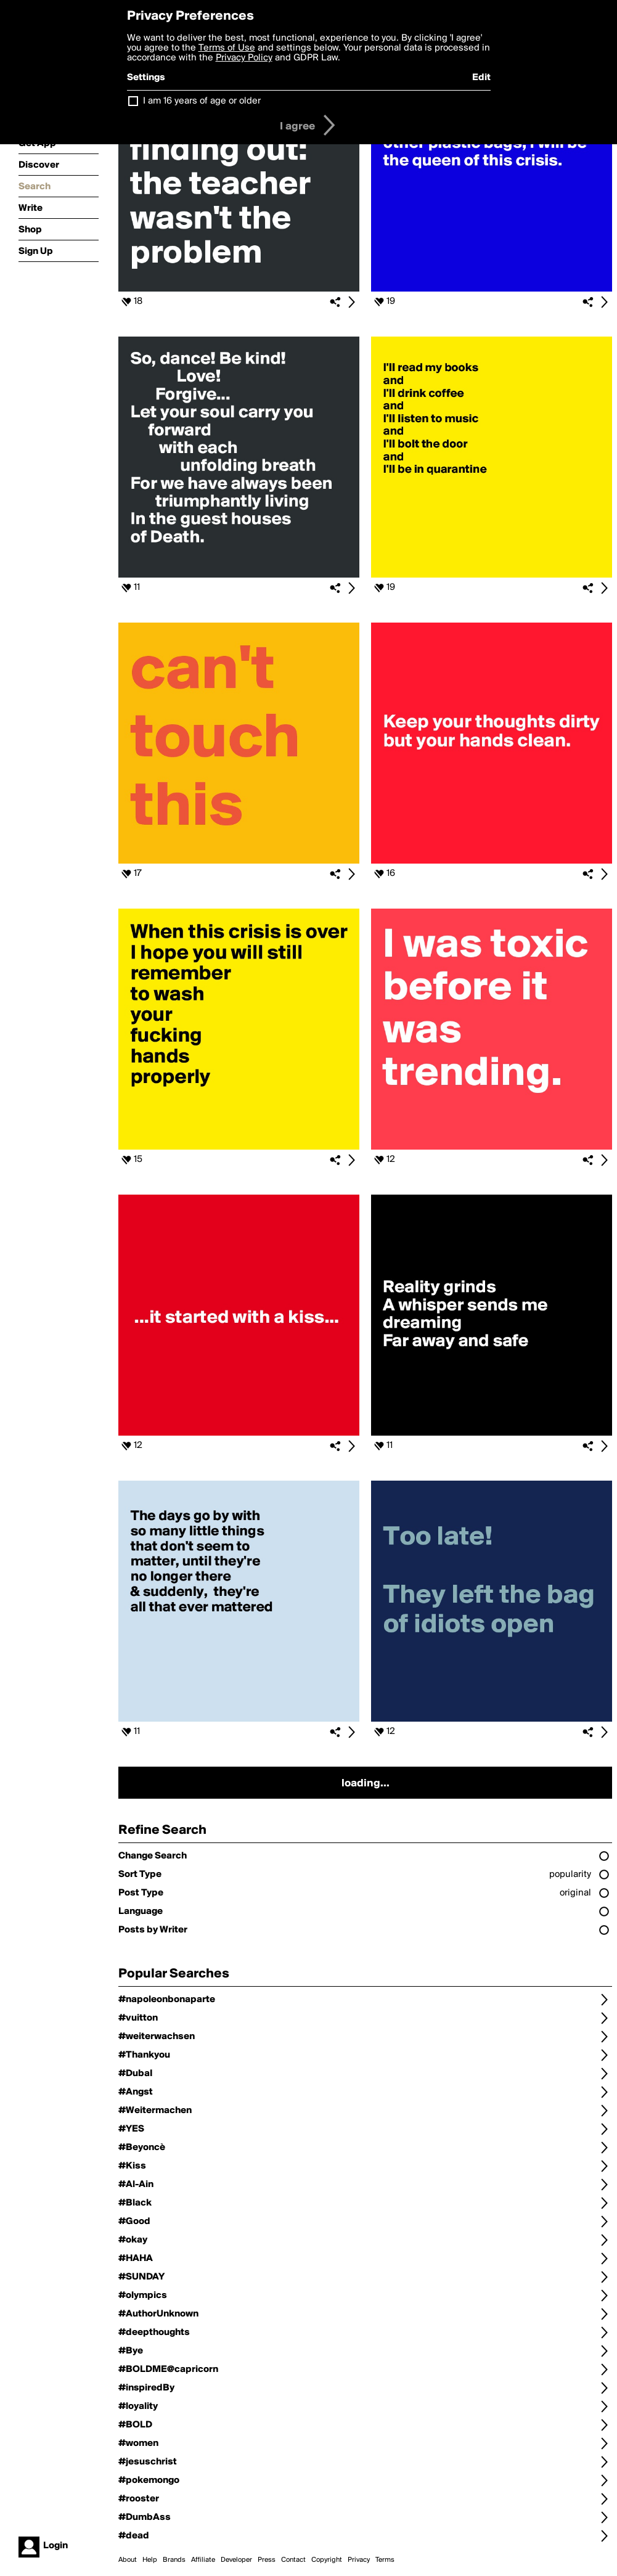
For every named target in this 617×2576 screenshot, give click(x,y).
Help (149, 2560)
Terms (384, 2560)
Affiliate (203, 2560)
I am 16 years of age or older (202, 101)
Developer (236, 2560)
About (127, 2560)
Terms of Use (226, 48)
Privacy (359, 2560)
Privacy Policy (244, 58)
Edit (481, 78)
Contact (293, 2560)
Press (267, 2560)
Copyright (326, 2560)
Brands (174, 2560)
